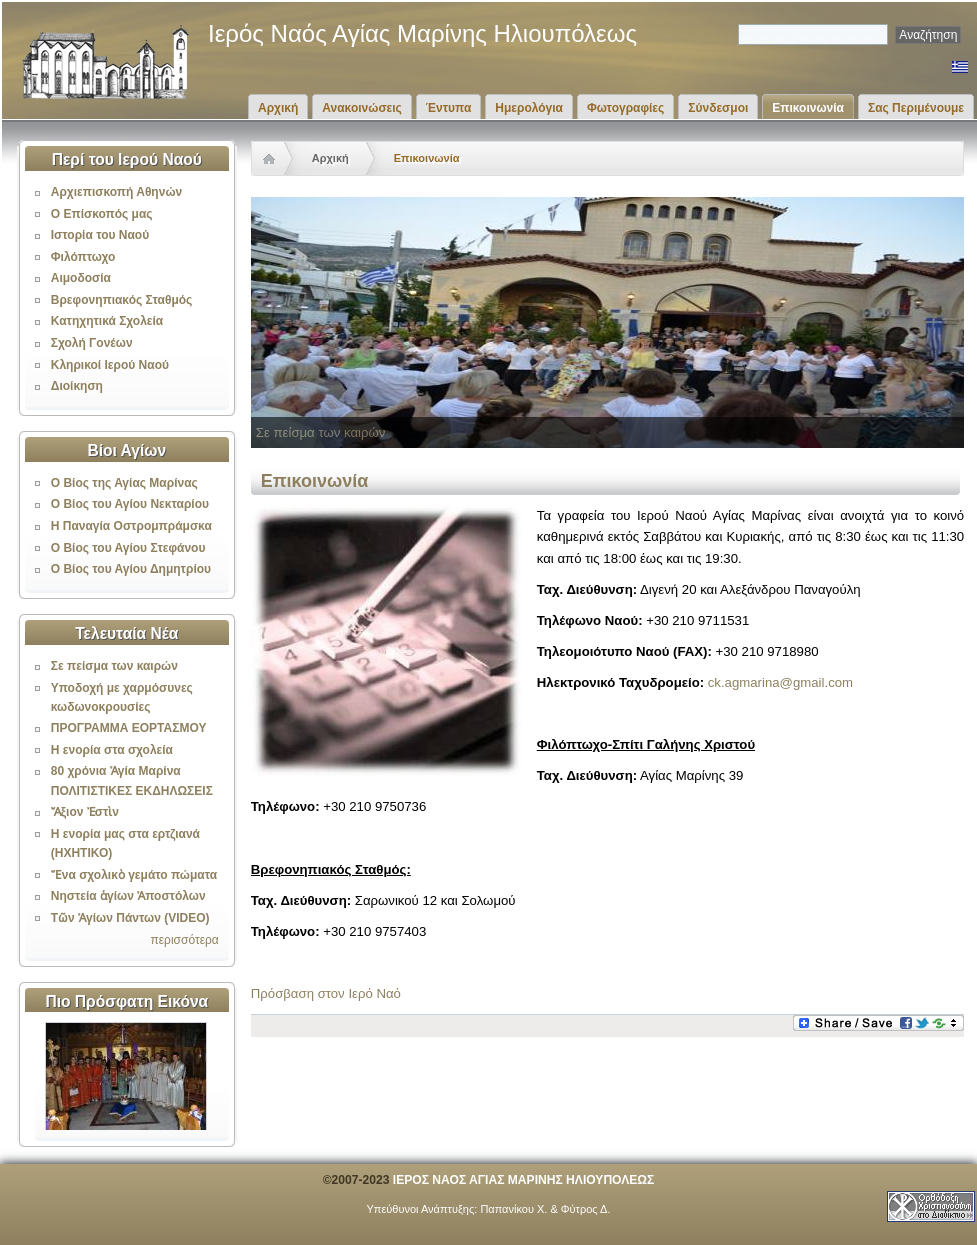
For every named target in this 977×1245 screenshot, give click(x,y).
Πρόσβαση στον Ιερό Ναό (326, 993)
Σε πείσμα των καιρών (114, 666)
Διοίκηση (77, 386)
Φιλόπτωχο (83, 257)
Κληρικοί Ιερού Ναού (110, 365)
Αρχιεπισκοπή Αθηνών (116, 192)
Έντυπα (448, 108)
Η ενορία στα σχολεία (112, 750)
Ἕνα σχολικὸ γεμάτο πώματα (134, 875)
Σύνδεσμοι (718, 108)
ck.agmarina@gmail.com (780, 682)
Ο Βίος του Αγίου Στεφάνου (128, 548)
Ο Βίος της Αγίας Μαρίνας (124, 483)
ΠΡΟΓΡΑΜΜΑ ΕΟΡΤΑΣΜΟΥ (129, 728)
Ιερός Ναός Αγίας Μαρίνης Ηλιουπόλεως (422, 33)
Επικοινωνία (808, 108)
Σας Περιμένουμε (916, 108)
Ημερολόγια (529, 108)
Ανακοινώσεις (362, 108)
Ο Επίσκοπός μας (102, 214)
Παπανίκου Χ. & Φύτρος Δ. (545, 1209)
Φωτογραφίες (625, 108)
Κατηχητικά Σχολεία (107, 321)
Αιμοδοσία (81, 278)
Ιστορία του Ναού (100, 235)
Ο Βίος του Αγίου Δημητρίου (131, 569)
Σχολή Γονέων (92, 343)
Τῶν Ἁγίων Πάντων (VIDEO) (130, 918)
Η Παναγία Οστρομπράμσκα (131, 526)
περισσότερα (184, 940)
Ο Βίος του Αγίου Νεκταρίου (130, 504)
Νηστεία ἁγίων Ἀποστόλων (128, 896)
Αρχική (278, 108)
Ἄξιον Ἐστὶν (85, 812)
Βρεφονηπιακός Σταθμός (122, 300)
